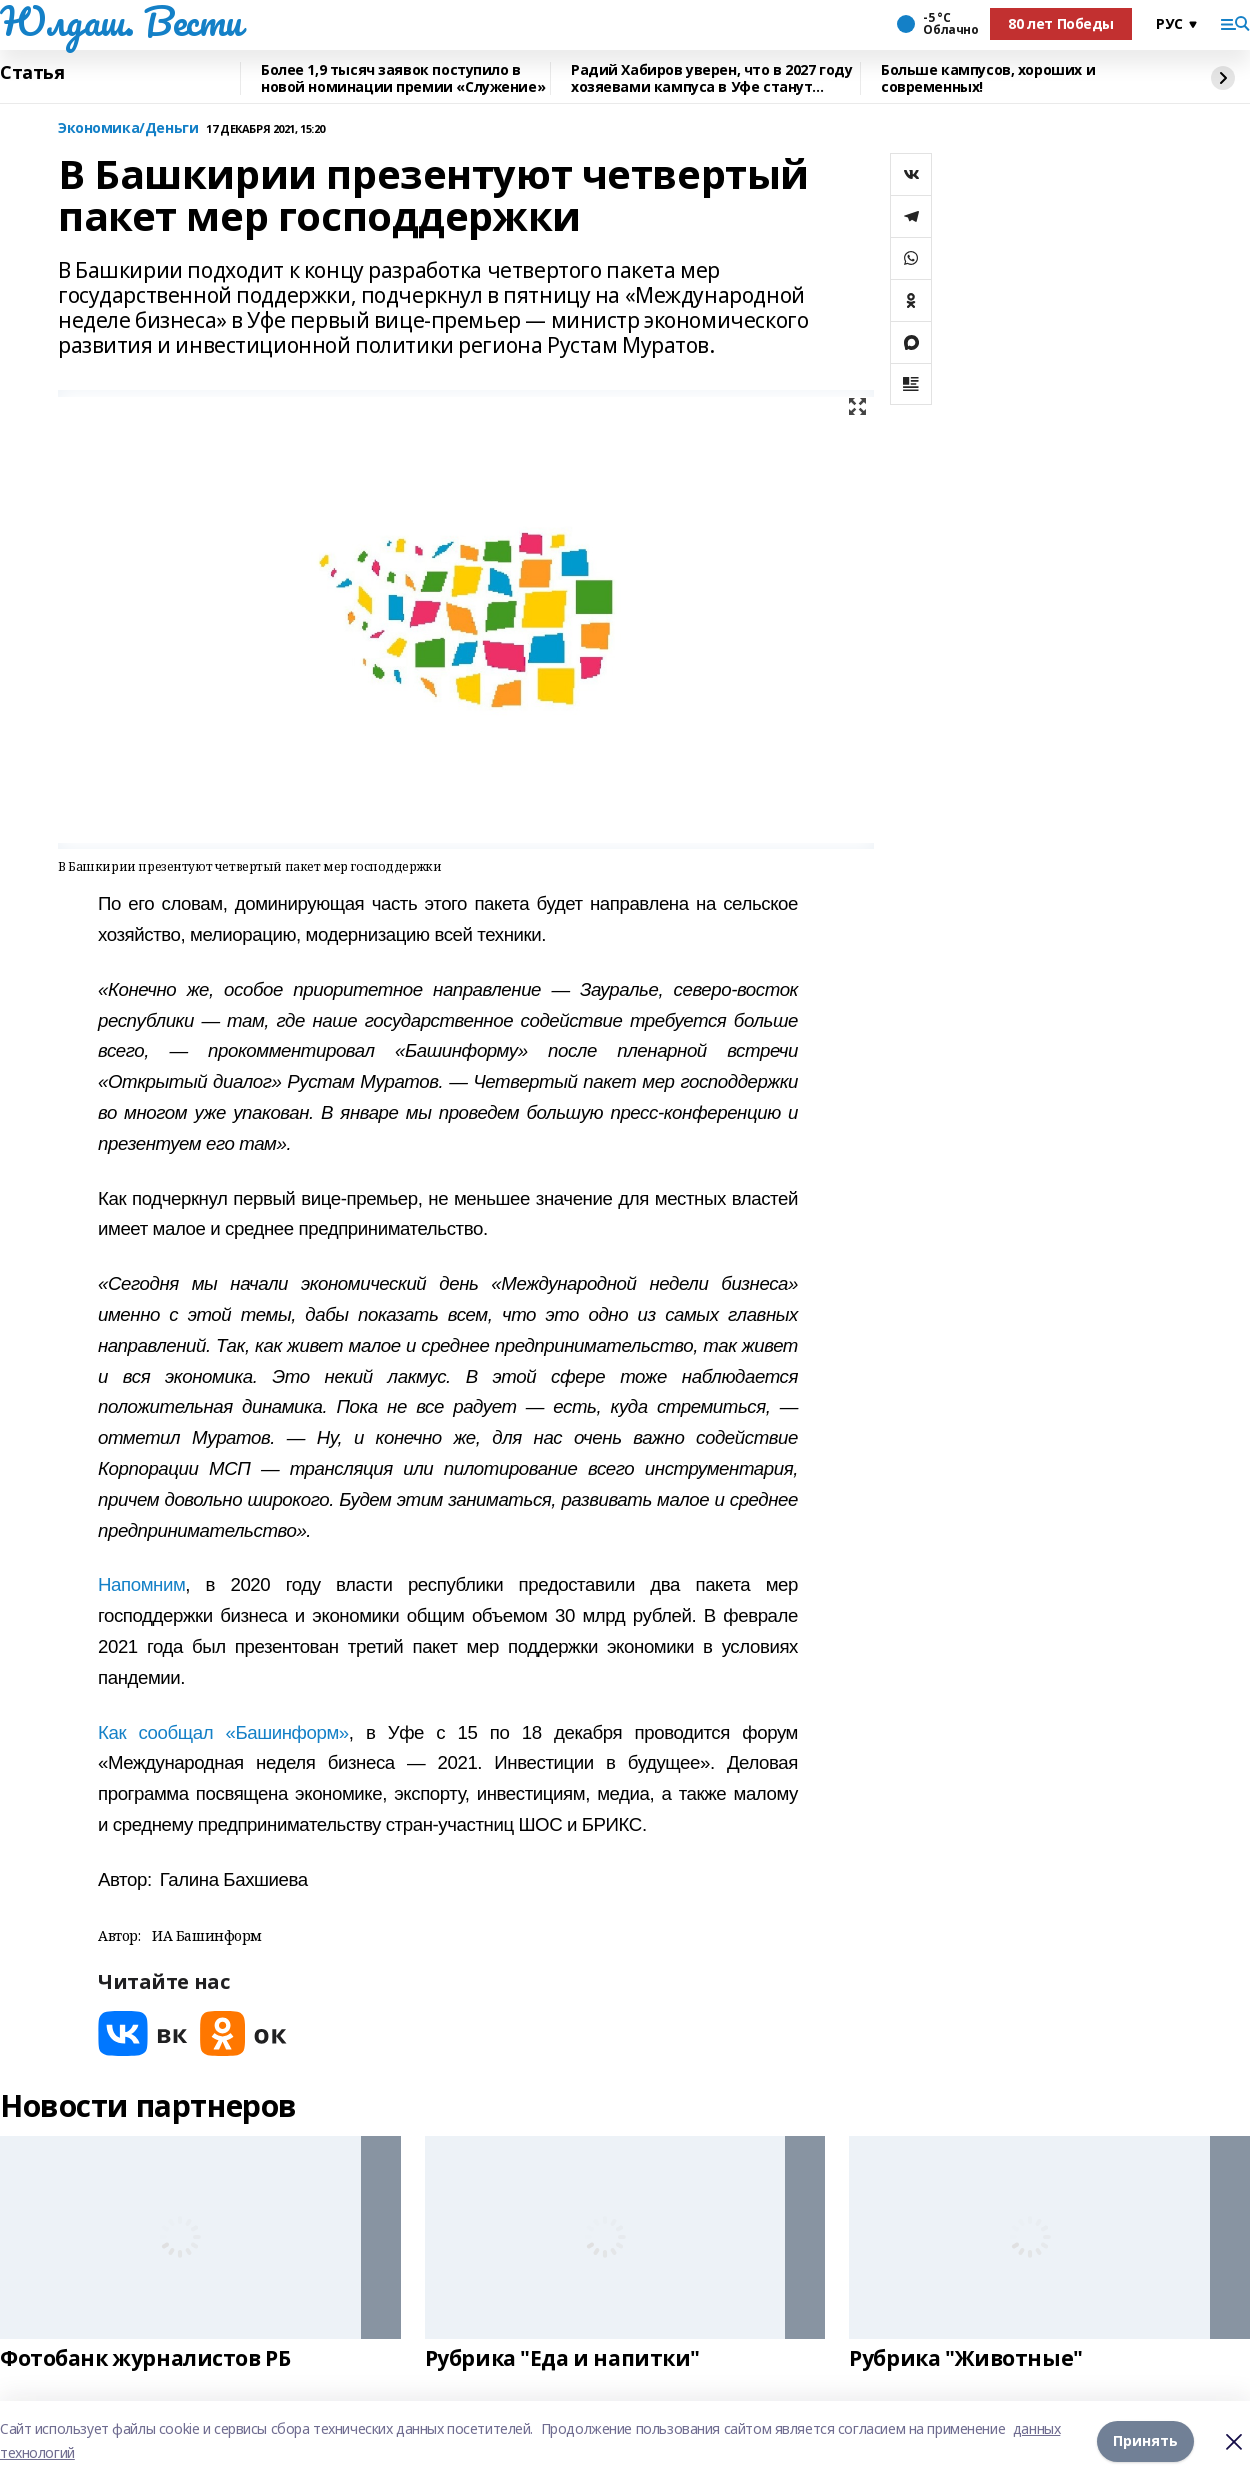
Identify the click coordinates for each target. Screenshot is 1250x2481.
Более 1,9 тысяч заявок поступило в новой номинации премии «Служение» (403, 78)
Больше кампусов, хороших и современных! (988, 78)
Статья (32, 73)
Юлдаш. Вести (121, 21)
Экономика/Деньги (128, 128)
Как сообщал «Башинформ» (223, 1732)
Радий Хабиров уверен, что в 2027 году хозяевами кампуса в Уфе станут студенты (711, 78)
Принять (1145, 2440)
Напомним (141, 1584)
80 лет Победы (1061, 23)
